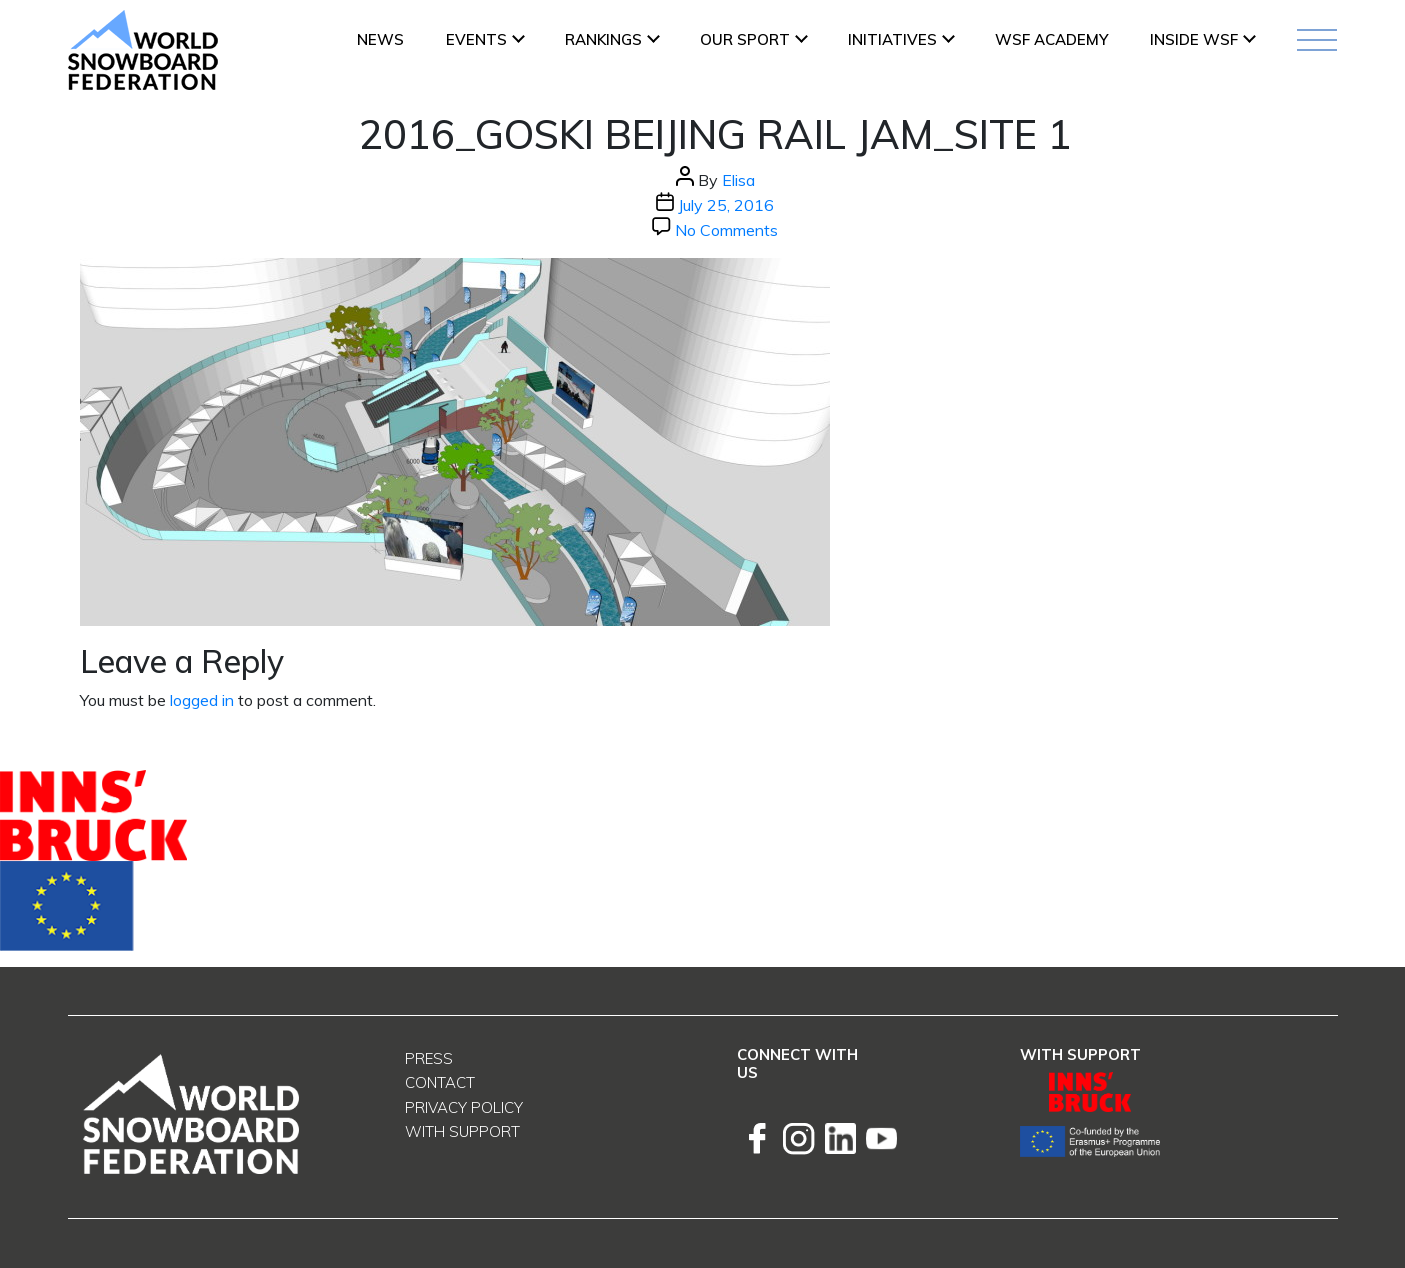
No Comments (726, 230)
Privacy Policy (464, 1107)
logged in (202, 700)
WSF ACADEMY (1051, 39)
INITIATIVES (892, 39)
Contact (440, 1082)
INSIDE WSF (1194, 39)
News (380, 39)
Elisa (738, 180)
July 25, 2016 (726, 205)
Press (429, 1058)
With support (462, 1131)
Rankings (603, 39)
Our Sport (745, 39)
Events (476, 39)
